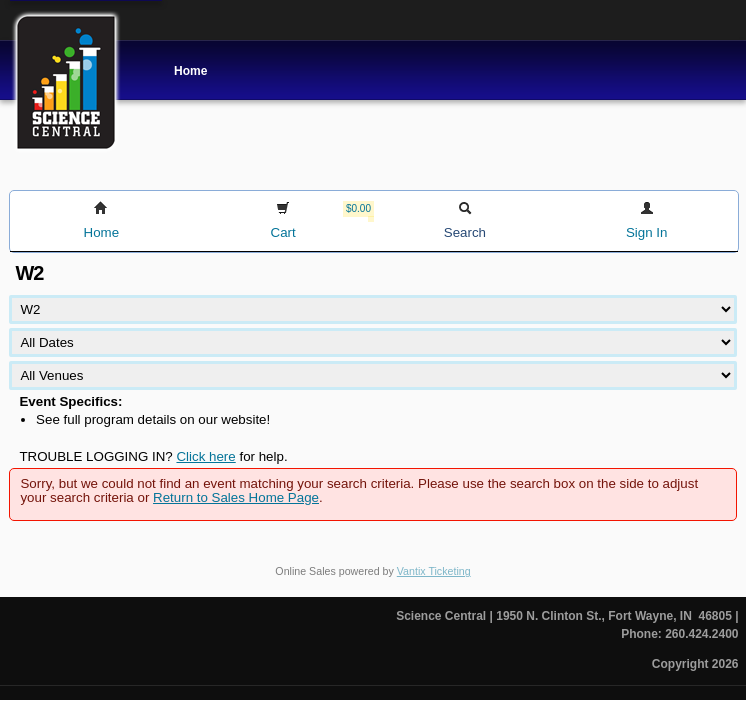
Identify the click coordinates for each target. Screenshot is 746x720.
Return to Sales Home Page (236, 497)
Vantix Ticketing (434, 571)
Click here (205, 456)
